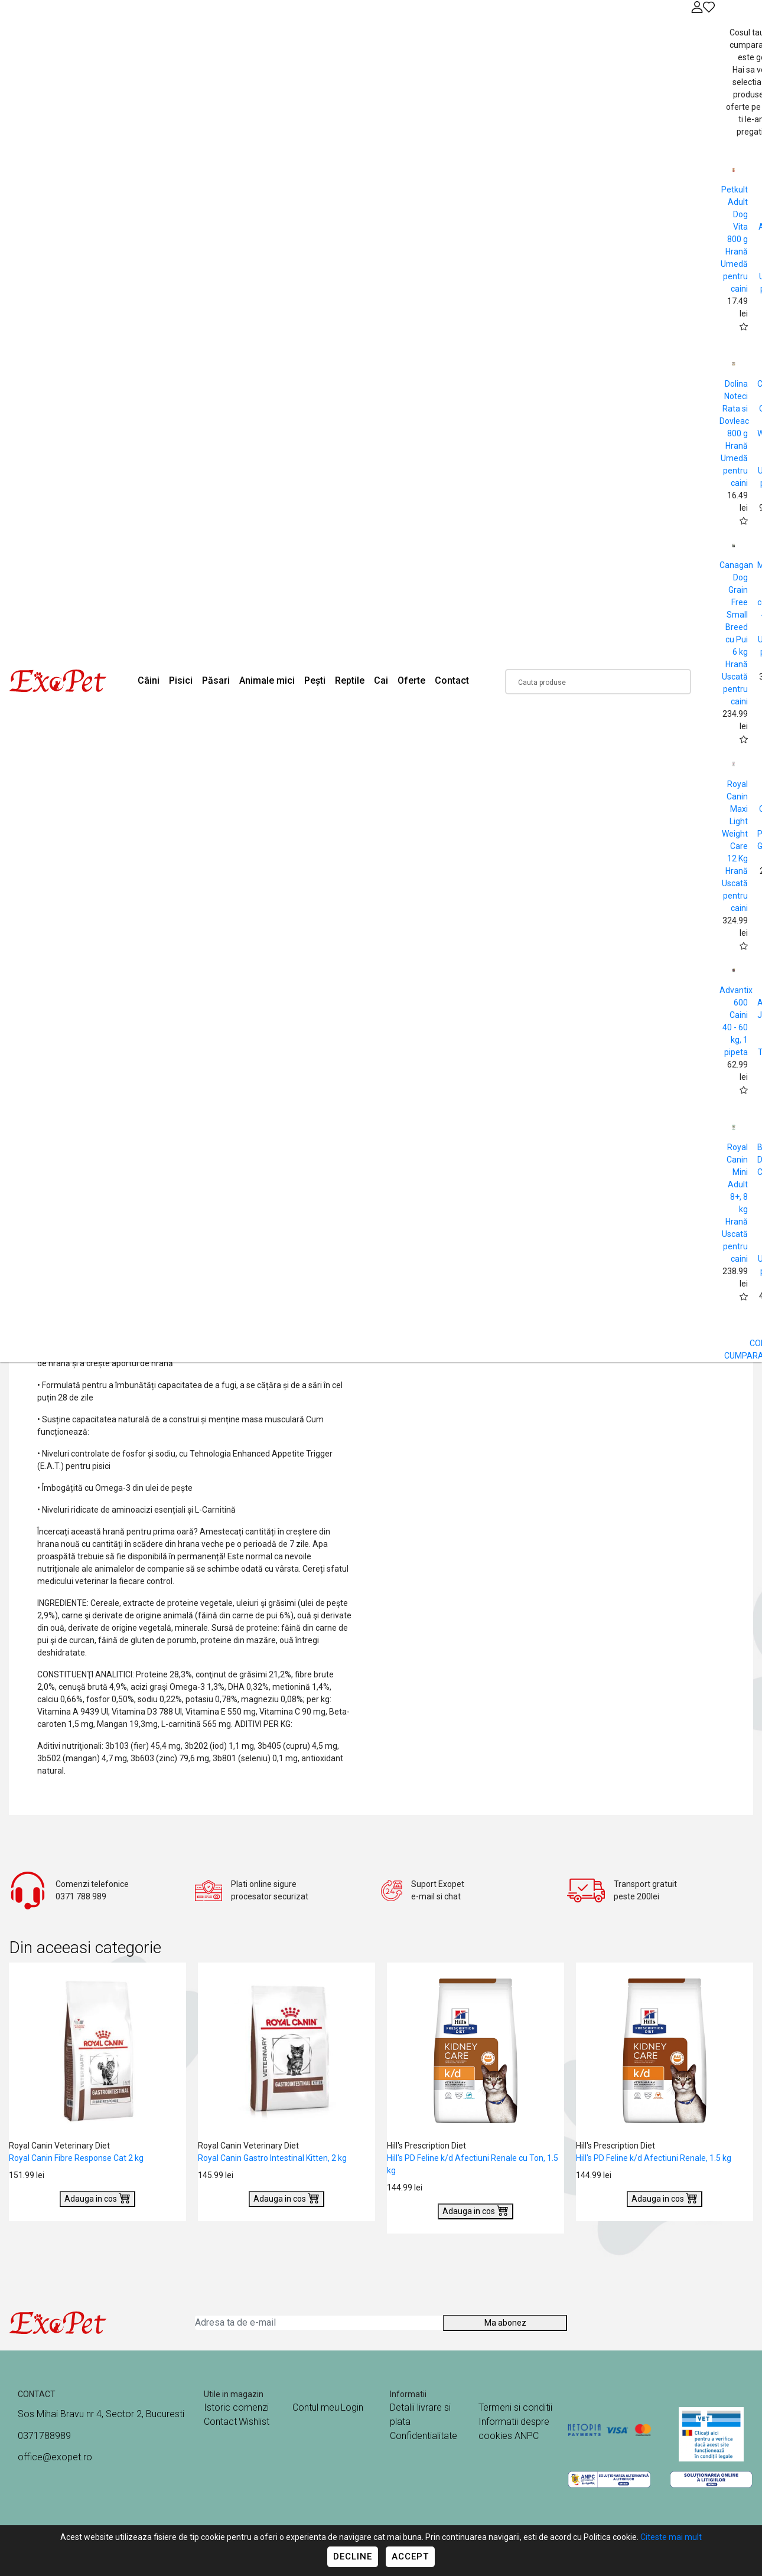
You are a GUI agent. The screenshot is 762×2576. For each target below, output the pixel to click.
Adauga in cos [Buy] (97, 2197)
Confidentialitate (423, 2435)
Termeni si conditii (515, 2407)
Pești (314, 680)
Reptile (349, 680)
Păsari (216, 680)
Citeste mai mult (671, 2537)
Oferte (411, 680)
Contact (452, 680)
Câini (148, 680)
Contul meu (315, 2407)
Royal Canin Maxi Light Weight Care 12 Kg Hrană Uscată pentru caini (735, 846)
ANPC (526, 2435)
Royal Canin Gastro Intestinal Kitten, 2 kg (272, 2158)
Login (352, 2407)
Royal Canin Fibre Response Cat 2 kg (76, 2158)
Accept (410, 2556)
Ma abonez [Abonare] (505, 2322)
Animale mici (267, 680)
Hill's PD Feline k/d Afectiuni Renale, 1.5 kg (653, 2158)
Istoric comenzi (236, 2407)
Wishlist (254, 2421)
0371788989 (44, 2435)
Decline (352, 2556)
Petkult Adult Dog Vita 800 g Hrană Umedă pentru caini (734, 239)
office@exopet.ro (55, 2457)
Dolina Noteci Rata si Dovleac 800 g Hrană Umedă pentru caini (734, 433)
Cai (381, 680)
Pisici (181, 680)
